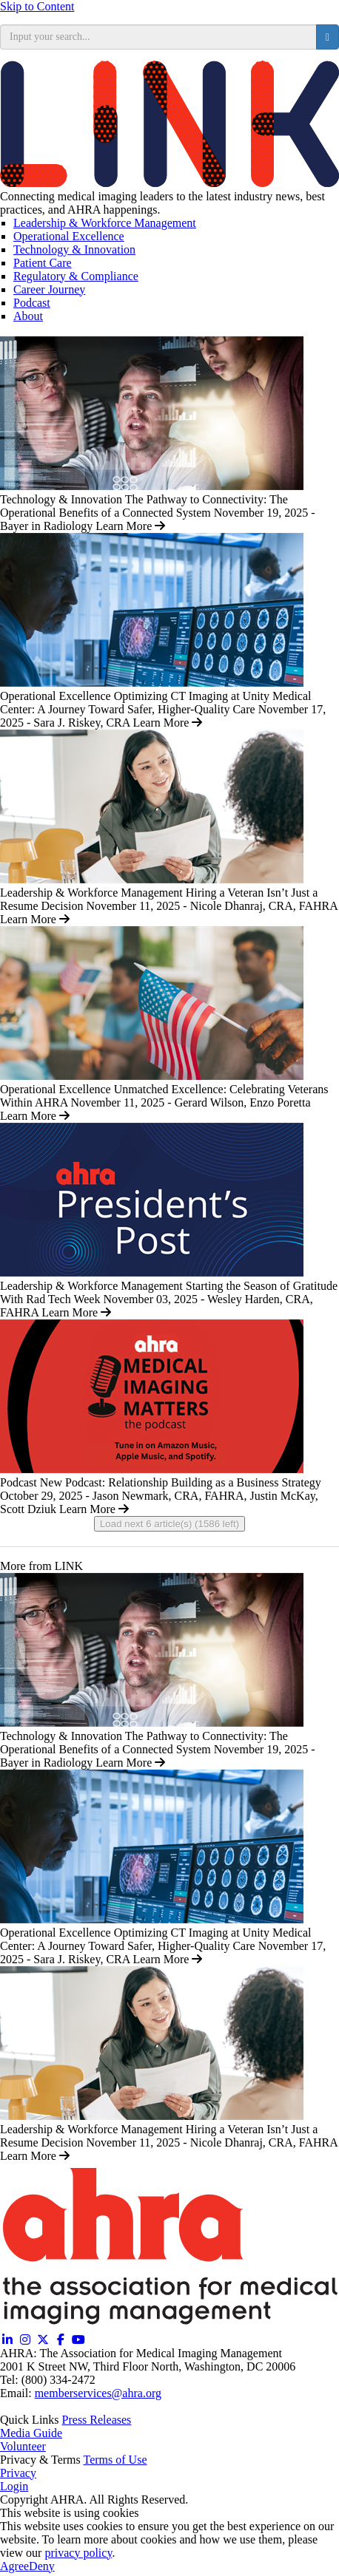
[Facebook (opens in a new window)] (60, 2340)
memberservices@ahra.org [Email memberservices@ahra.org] (98, 2393)
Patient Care (42, 262)
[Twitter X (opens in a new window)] (43, 2340)
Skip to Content (37, 6)
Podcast (31, 302)
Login (14, 2486)
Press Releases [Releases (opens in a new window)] (97, 2419)
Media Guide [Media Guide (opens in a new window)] (31, 2433)
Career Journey (49, 289)
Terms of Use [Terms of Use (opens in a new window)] (115, 2459)
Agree (14, 2566)
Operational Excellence (68, 236)
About (28, 316)
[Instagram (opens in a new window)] (25, 2340)
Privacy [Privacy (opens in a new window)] (18, 2473)
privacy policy (78, 2552)
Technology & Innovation (74, 249)
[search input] (158, 37)
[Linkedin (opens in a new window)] (7, 2340)
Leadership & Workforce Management (104, 223)
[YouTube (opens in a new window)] (78, 2340)
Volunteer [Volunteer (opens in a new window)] (23, 2446)
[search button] (327, 37)
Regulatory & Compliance (75, 276)
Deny (42, 2566)
